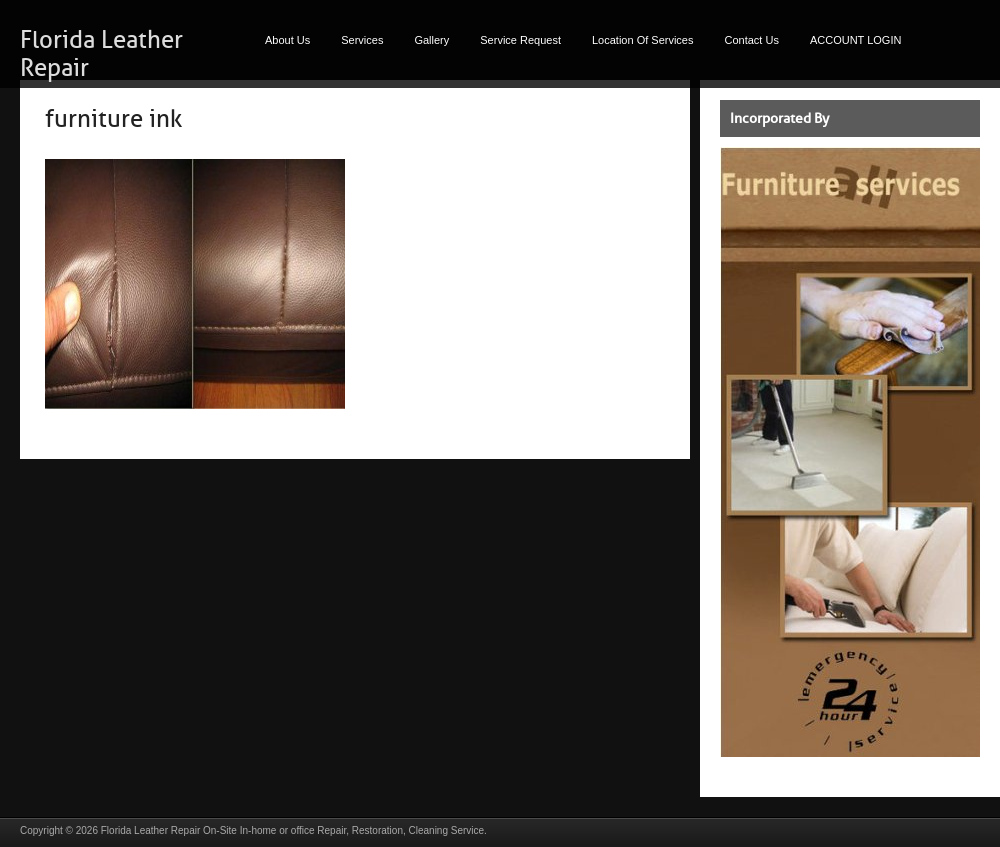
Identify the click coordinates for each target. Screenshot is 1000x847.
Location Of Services (643, 40)
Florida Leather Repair (151, 830)
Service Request (520, 40)
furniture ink (113, 119)
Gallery (431, 40)
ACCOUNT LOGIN (855, 40)
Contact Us (752, 40)
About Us (287, 40)
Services (362, 40)
